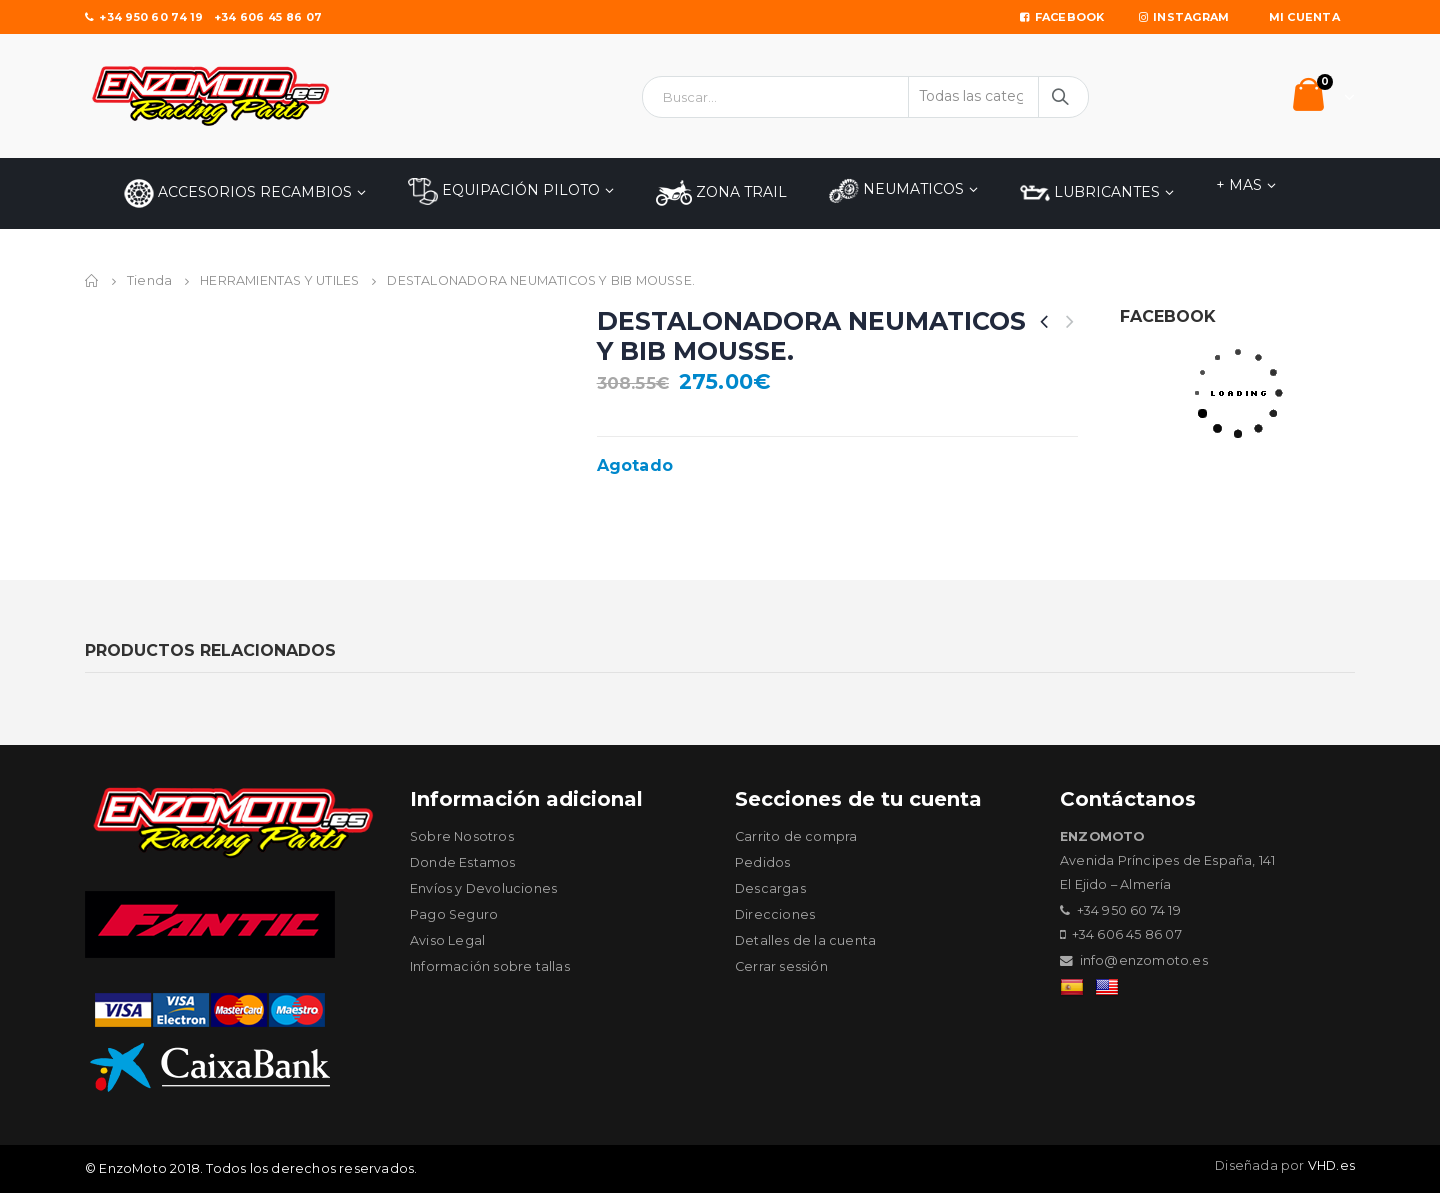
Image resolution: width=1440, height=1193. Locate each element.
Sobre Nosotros (462, 836)
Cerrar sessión (781, 966)
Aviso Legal (447, 940)
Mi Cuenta (1304, 17)
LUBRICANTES (1090, 193)
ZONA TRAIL (721, 193)
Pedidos (762, 862)
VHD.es (1331, 1165)
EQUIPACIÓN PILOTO (504, 191)
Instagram (1184, 17)
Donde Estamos (463, 862)
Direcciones (775, 914)
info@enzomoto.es (1144, 960)
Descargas (770, 888)
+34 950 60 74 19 (144, 17)
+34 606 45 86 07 (268, 17)
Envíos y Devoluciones (483, 888)
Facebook (1062, 17)
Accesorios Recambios (238, 193)
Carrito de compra (796, 836)
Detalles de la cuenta (805, 940)
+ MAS (1239, 185)
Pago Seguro (454, 914)
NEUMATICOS (896, 190)
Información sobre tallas (490, 966)
